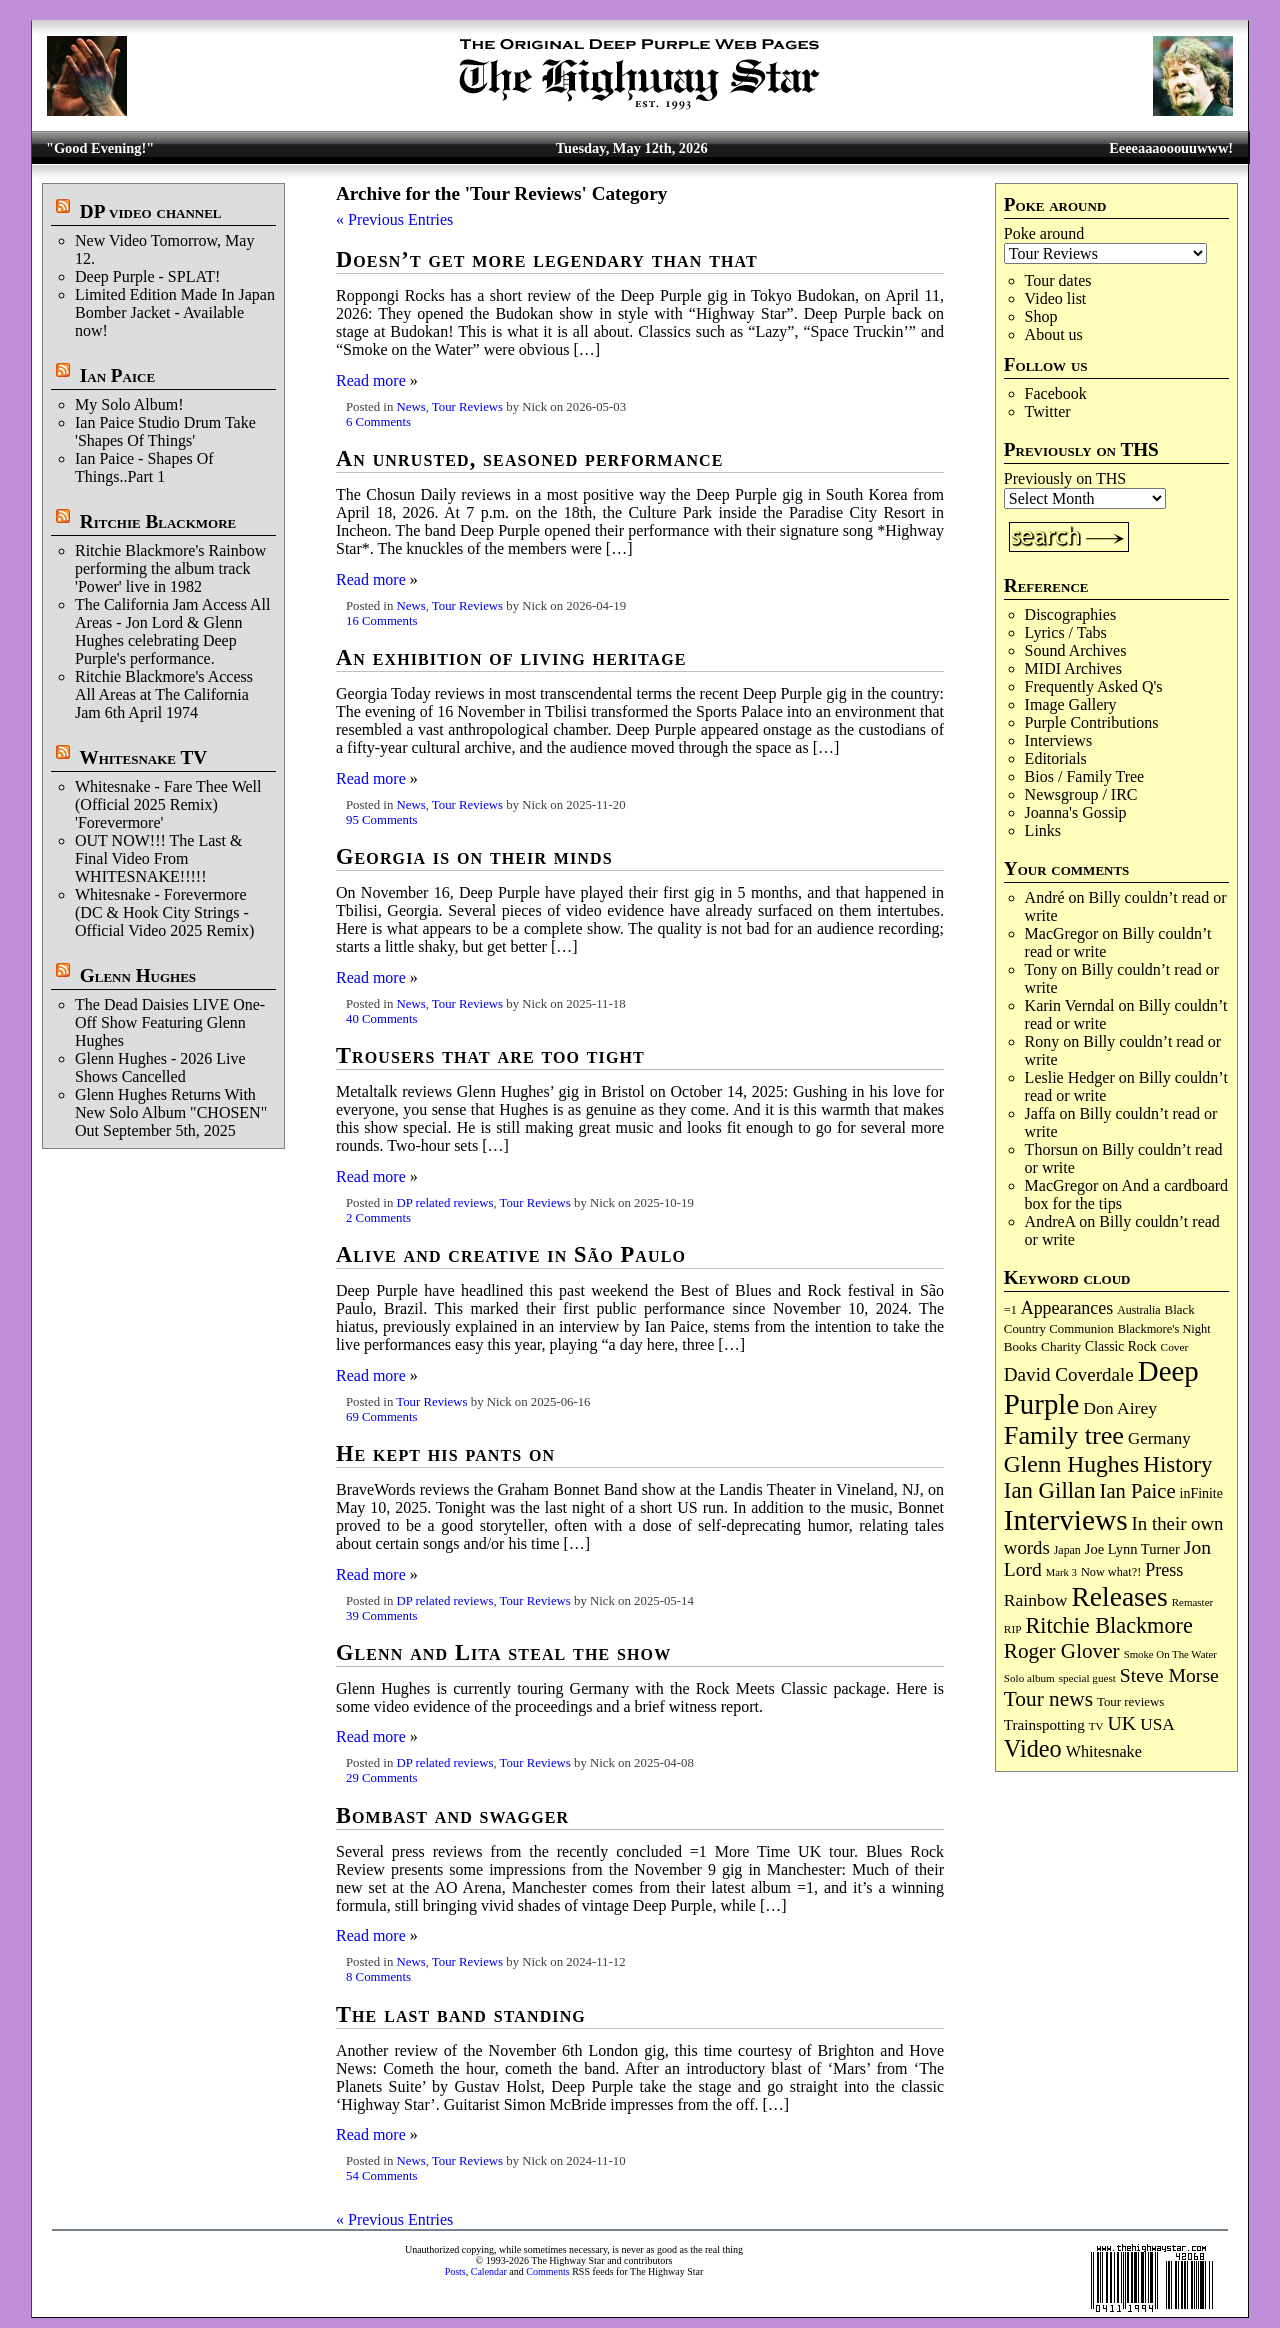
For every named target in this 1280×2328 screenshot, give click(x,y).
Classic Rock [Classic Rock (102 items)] (1120, 1346)
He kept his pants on (445, 1453)
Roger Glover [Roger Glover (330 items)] (1062, 1651)
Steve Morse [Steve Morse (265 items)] (1169, 1675)
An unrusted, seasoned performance (530, 458)
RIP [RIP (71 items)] (1013, 1629)
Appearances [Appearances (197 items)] (1067, 1308)
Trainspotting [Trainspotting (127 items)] (1044, 1725)
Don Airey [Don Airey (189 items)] (1120, 1408)
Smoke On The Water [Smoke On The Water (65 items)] (1170, 1654)
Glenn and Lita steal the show (503, 1652)
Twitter (1048, 411)
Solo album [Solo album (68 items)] (1029, 1678)
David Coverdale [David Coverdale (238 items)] (1069, 1374)
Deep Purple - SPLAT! (147, 276)
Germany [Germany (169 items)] (1159, 1438)
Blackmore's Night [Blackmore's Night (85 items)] (1164, 1329)
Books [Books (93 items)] (1020, 1346)
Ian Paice (117, 375)
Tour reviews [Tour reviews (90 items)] (1130, 1702)
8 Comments (378, 1977)
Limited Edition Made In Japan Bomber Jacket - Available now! (175, 312)
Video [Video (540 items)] (1033, 1748)
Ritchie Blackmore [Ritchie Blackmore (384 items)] (1109, 1625)
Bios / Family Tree (1085, 776)
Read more (371, 380)
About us (1054, 334)
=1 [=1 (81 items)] (1010, 1310)
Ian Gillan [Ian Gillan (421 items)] (1050, 1490)
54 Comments (381, 2176)
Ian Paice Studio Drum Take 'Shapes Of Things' (165, 431)
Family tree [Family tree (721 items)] (1064, 1435)
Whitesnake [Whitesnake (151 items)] (1104, 1751)
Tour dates (1058, 280)
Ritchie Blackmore (158, 521)
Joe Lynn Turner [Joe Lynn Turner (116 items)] (1132, 1549)
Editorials (1056, 758)
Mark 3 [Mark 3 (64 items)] (1061, 1572)
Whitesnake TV (143, 757)
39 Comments (381, 1616)
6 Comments (378, 422)
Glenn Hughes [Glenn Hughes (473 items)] (1071, 1464)
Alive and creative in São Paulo (511, 1254)
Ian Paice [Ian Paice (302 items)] (1138, 1491)
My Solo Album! (129, 404)
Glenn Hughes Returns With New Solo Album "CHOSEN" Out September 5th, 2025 (171, 1112)
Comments (547, 2271)
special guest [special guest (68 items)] (1087, 1678)
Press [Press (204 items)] (1164, 1570)
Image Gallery (1071, 704)
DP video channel (151, 211)
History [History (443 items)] (1177, 1464)
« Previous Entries (394, 219)
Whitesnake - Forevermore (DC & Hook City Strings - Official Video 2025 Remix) (164, 912)
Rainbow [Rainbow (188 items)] (1036, 1600)
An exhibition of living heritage (511, 657)
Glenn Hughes (138, 975)
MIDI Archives (1073, 668)
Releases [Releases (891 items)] (1119, 1596)
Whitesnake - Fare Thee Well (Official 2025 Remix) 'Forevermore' (168, 804)
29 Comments (381, 1778)
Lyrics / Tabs (1066, 632)
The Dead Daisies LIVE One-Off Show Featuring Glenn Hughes (170, 1022)
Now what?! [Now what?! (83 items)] (1111, 1572)
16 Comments (381, 621)
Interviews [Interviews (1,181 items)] (1066, 1520)
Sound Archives (1076, 650)
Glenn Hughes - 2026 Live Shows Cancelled (160, 1067)
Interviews (1059, 740)
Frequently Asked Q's (1094, 686)
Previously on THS (1065, 478)
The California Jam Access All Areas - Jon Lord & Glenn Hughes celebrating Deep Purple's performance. (173, 631)
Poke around (1044, 233)
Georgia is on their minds (474, 856)
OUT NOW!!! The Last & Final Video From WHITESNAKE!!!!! (158, 858)
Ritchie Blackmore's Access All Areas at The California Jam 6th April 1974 (164, 694)
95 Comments (381, 820)
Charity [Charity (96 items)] (1061, 1346)
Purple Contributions (1092, 722)
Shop (1041, 316)
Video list (1056, 298)
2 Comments (378, 1218)
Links (1043, 830)
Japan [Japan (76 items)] (1067, 1550)
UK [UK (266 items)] (1122, 1723)
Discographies (1071, 614)
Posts (455, 2271)
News (410, 407)
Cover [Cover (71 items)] (1175, 1347)
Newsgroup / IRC (1081, 794)
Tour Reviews (467, 407)
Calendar (489, 2271)
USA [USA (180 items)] (1157, 1724)
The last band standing (461, 2014)
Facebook (1056, 393)
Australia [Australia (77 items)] (1138, 1310)
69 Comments (381, 1417)
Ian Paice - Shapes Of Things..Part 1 (144, 467)
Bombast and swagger (452, 1815)
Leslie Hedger (1070, 1077)
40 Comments (381, 1019)
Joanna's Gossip (1076, 812)
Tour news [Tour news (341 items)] (1048, 1699)
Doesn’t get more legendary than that (547, 259)
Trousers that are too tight (490, 1055)
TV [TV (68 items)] (1096, 1726)
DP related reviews (444, 1203)
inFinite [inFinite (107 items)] (1201, 1493)
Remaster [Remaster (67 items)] (1192, 1602)
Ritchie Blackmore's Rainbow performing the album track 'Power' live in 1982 (170, 568)
